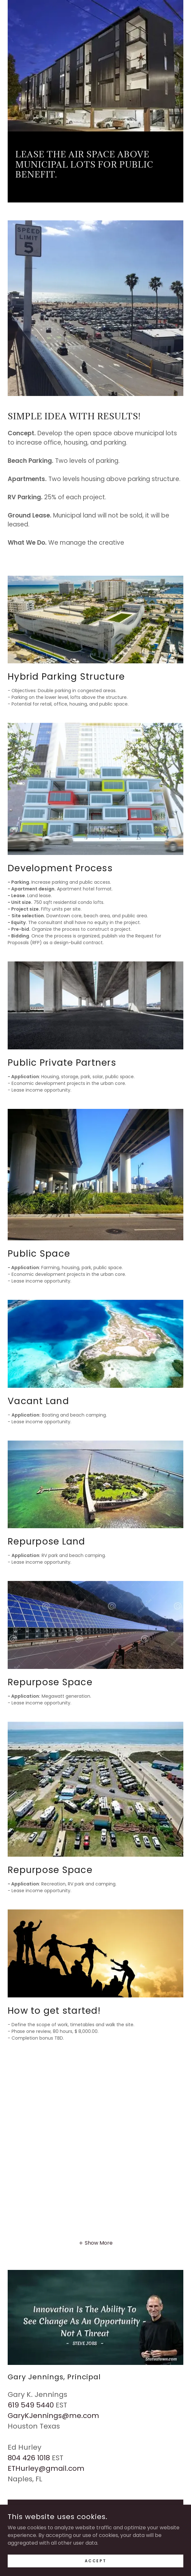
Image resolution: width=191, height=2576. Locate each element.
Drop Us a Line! (96, 2508)
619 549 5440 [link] (31, 2405)
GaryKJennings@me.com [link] (53, 2416)
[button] (95, 2243)
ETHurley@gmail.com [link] (46, 2468)
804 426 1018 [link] (29, 2458)
